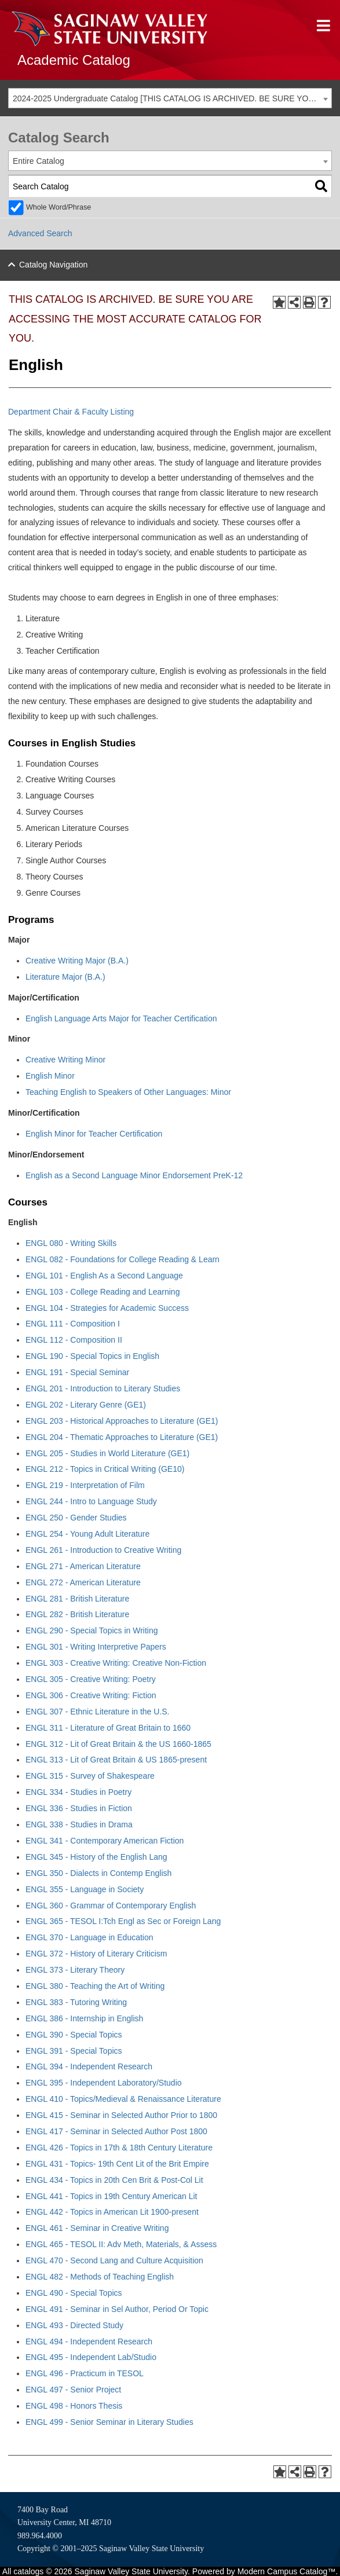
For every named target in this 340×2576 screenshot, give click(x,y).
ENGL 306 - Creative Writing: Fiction (90, 1695)
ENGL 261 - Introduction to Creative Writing (103, 1550)
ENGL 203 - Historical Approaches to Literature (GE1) (121, 1421)
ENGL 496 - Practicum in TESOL (84, 2373)
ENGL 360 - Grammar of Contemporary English (110, 1905)
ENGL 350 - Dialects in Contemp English (98, 1873)
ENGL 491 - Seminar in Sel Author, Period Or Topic (117, 2309)
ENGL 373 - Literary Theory (75, 1969)
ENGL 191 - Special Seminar (77, 1372)
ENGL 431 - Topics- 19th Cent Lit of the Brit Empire (117, 2163)
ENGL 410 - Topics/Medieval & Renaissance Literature (123, 2099)
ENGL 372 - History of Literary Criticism (96, 1953)
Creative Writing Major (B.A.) (77, 960)
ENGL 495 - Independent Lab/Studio (90, 2357)
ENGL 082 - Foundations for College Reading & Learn (122, 1259)
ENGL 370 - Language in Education (89, 1937)
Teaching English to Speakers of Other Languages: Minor (128, 1092)
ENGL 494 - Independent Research (88, 2341)
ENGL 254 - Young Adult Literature (87, 1533)
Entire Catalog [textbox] (38, 161)
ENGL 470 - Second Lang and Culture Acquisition (114, 2260)
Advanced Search (40, 233)
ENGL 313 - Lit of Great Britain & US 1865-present (116, 1759)
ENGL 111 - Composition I (72, 1323)
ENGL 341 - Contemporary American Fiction (104, 1840)
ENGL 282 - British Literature (77, 1614)
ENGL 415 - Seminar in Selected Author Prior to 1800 (121, 2115)
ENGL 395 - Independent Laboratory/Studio (103, 2082)
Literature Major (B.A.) (65, 976)
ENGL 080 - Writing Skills (70, 1243)
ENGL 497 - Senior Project (73, 2389)
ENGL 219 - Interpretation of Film (85, 1485)
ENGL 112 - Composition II (73, 1339)
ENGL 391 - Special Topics (73, 2050)
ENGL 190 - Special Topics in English (92, 1356)
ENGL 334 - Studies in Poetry (78, 1792)
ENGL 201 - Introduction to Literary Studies (102, 1388)
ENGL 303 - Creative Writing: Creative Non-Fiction (115, 1663)
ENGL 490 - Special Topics (73, 2292)
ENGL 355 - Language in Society (84, 1889)
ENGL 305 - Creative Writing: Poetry (90, 1679)
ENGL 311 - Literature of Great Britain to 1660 (108, 1727)
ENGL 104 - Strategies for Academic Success (107, 1308)
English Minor (50, 1075)
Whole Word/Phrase (58, 207)
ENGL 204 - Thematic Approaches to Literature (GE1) (121, 1437)
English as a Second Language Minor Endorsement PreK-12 (134, 1175)
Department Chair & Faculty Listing (71, 411)
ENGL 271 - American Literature (83, 1566)
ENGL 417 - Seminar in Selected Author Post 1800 (116, 2131)
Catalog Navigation (53, 264)
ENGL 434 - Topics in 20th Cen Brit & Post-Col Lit (114, 2180)
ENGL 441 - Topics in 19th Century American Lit (111, 2196)
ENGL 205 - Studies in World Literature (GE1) (107, 1453)
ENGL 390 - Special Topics (73, 2034)
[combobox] (170, 98)
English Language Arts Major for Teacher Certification (121, 1018)
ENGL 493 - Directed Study (74, 2325)
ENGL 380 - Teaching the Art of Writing (94, 1986)
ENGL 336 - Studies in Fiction (78, 1808)
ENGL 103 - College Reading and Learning (102, 1291)
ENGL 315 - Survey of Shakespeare (90, 1775)
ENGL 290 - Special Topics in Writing (91, 1630)
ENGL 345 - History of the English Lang (96, 1857)
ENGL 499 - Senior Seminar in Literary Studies (109, 2422)
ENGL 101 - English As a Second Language (104, 1275)
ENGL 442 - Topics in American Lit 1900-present (112, 2211)
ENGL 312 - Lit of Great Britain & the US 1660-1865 (118, 1744)
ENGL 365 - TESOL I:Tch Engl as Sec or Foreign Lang (123, 1921)
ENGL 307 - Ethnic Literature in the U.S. (97, 1711)
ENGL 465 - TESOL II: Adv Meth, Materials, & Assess (121, 2244)
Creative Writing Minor (65, 1059)
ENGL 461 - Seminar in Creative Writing (97, 2228)
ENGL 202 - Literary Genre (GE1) (85, 1404)
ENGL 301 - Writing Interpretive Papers (95, 1646)
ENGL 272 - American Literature (83, 1582)
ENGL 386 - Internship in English (84, 2018)
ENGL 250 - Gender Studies (76, 1517)
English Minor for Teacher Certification (93, 1133)
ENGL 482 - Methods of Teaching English (99, 2276)
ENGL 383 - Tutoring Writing (76, 2002)
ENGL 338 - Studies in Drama (79, 1824)
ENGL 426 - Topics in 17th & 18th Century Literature (119, 2147)
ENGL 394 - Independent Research (88, 2066)
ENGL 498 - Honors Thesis (73, 2405)
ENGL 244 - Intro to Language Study (91, 1501)
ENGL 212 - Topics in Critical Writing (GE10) (104, 1469)
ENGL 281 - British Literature (77, 1598)
